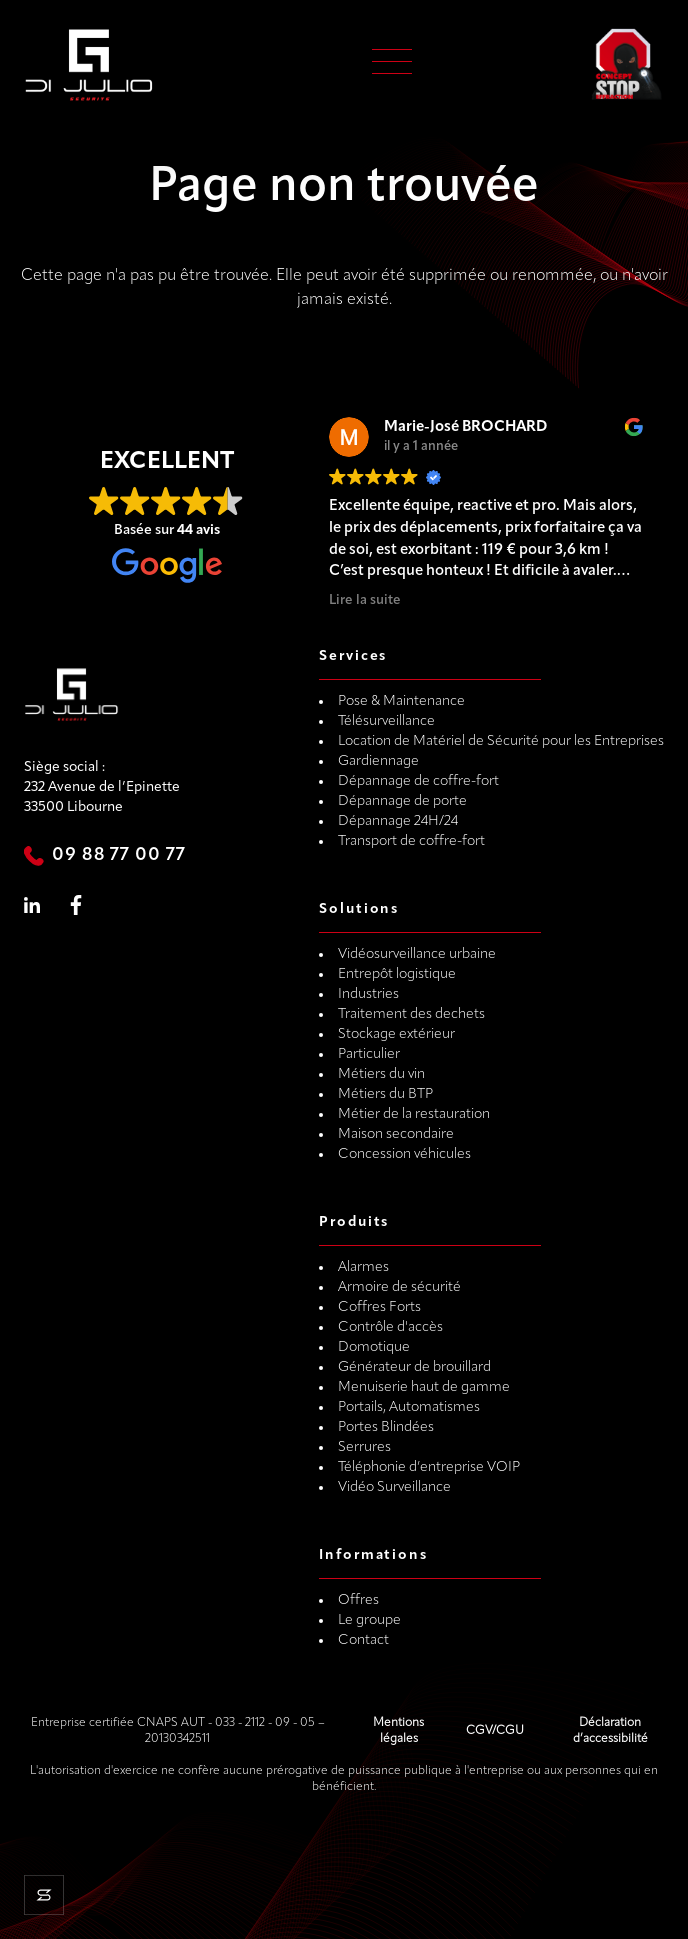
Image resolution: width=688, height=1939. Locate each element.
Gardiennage (378, 761)
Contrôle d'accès (390, 1327)
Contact (363, 1640)
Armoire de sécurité (399, 1287)
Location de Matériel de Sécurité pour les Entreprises (501, 741)
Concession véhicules (404, 1154)
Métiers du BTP (385, 1094)
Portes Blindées (386, 1427)
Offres (358, 1600)
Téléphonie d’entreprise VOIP (429, 1467)
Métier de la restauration (414, 1114)
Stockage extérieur (396, 1034)
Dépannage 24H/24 (398, 821)
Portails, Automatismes (409, 1407)
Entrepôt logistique (397, 974)
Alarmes (363, 1267)
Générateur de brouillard (414, 1367)
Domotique (374, 1347)
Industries (368, 994)
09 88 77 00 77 (119, 855)
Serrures (364, 1447)
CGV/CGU (495, 1731)
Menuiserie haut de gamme (424, 1387)
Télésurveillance (386, 721)
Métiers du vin (381, 1074)
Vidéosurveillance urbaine (417, 954)
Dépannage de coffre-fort (418, 781)
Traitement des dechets (411, 1014)
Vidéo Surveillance (394, 1487)
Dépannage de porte (402, 801)
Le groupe (369, 1620)
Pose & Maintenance (401, 701)
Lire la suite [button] (365, 600)
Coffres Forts (379, 1307)
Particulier (369, 1054)
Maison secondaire (396, 1134)
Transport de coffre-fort (411, 841)
